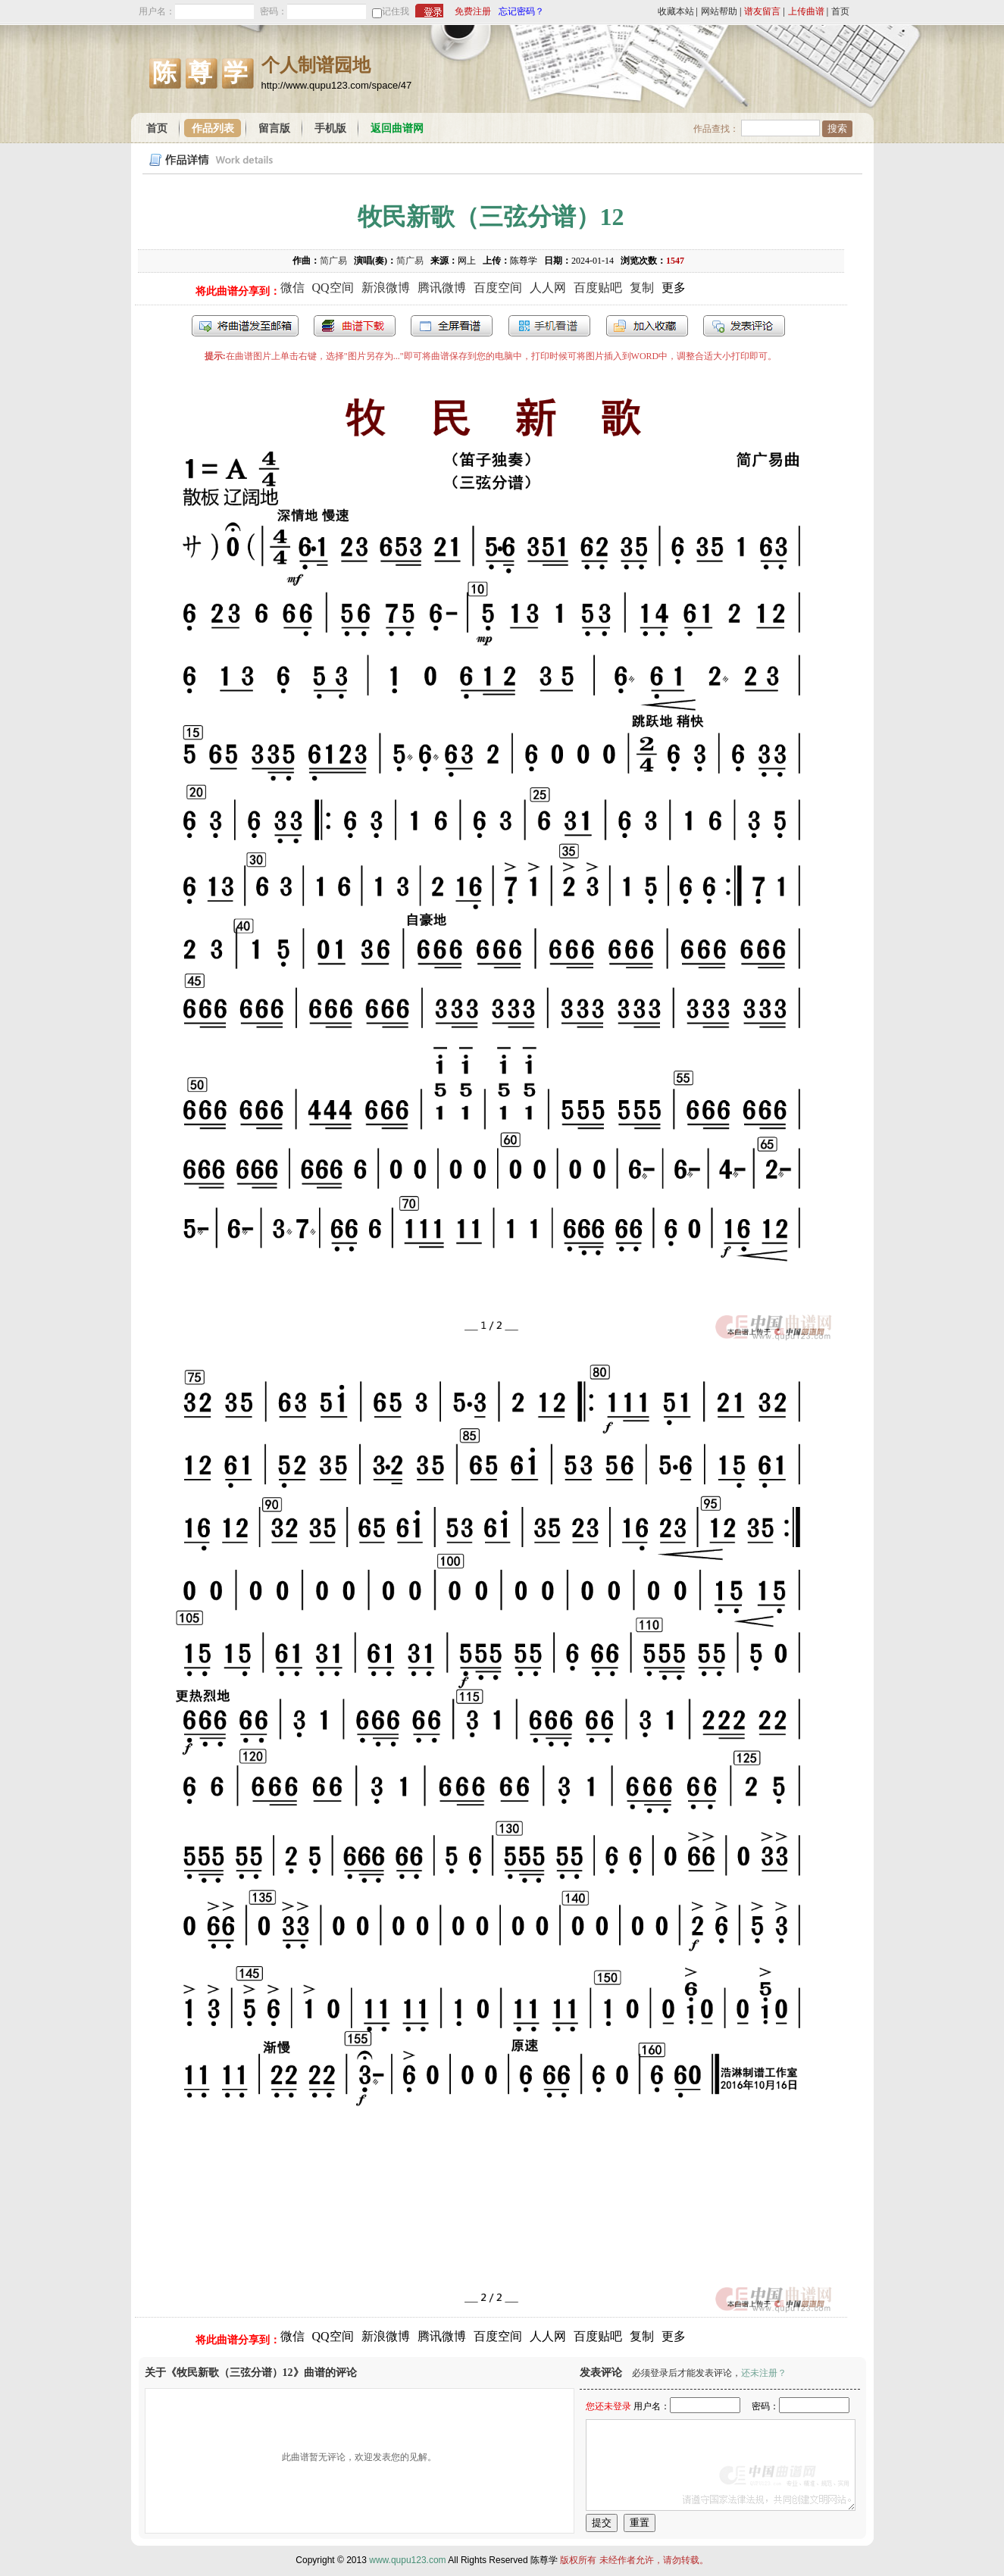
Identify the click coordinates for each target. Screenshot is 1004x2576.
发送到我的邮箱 (245, 325)
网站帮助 (719, 11)
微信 (292, 287)
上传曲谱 (806, 11)
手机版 (330, 128)
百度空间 (498, 287)
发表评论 (744, 325)
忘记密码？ (521, 11)
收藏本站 (676, 11)
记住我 (395, 11)
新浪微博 (385, 287)
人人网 (548, 287)
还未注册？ (764, 2373)
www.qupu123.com (407, 2560)
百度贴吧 (598, 287)
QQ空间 (333, 287)
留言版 (274, 128)
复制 (642, 287)
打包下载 (355, 325)
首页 (840, 11)
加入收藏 (647, 325)
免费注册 (473, 11)
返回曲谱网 (397, 128)
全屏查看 (452, 325)
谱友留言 (762, 11)
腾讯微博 (442, 287)
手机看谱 (549, 325)
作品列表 (213, 128)
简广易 (333, 260)
